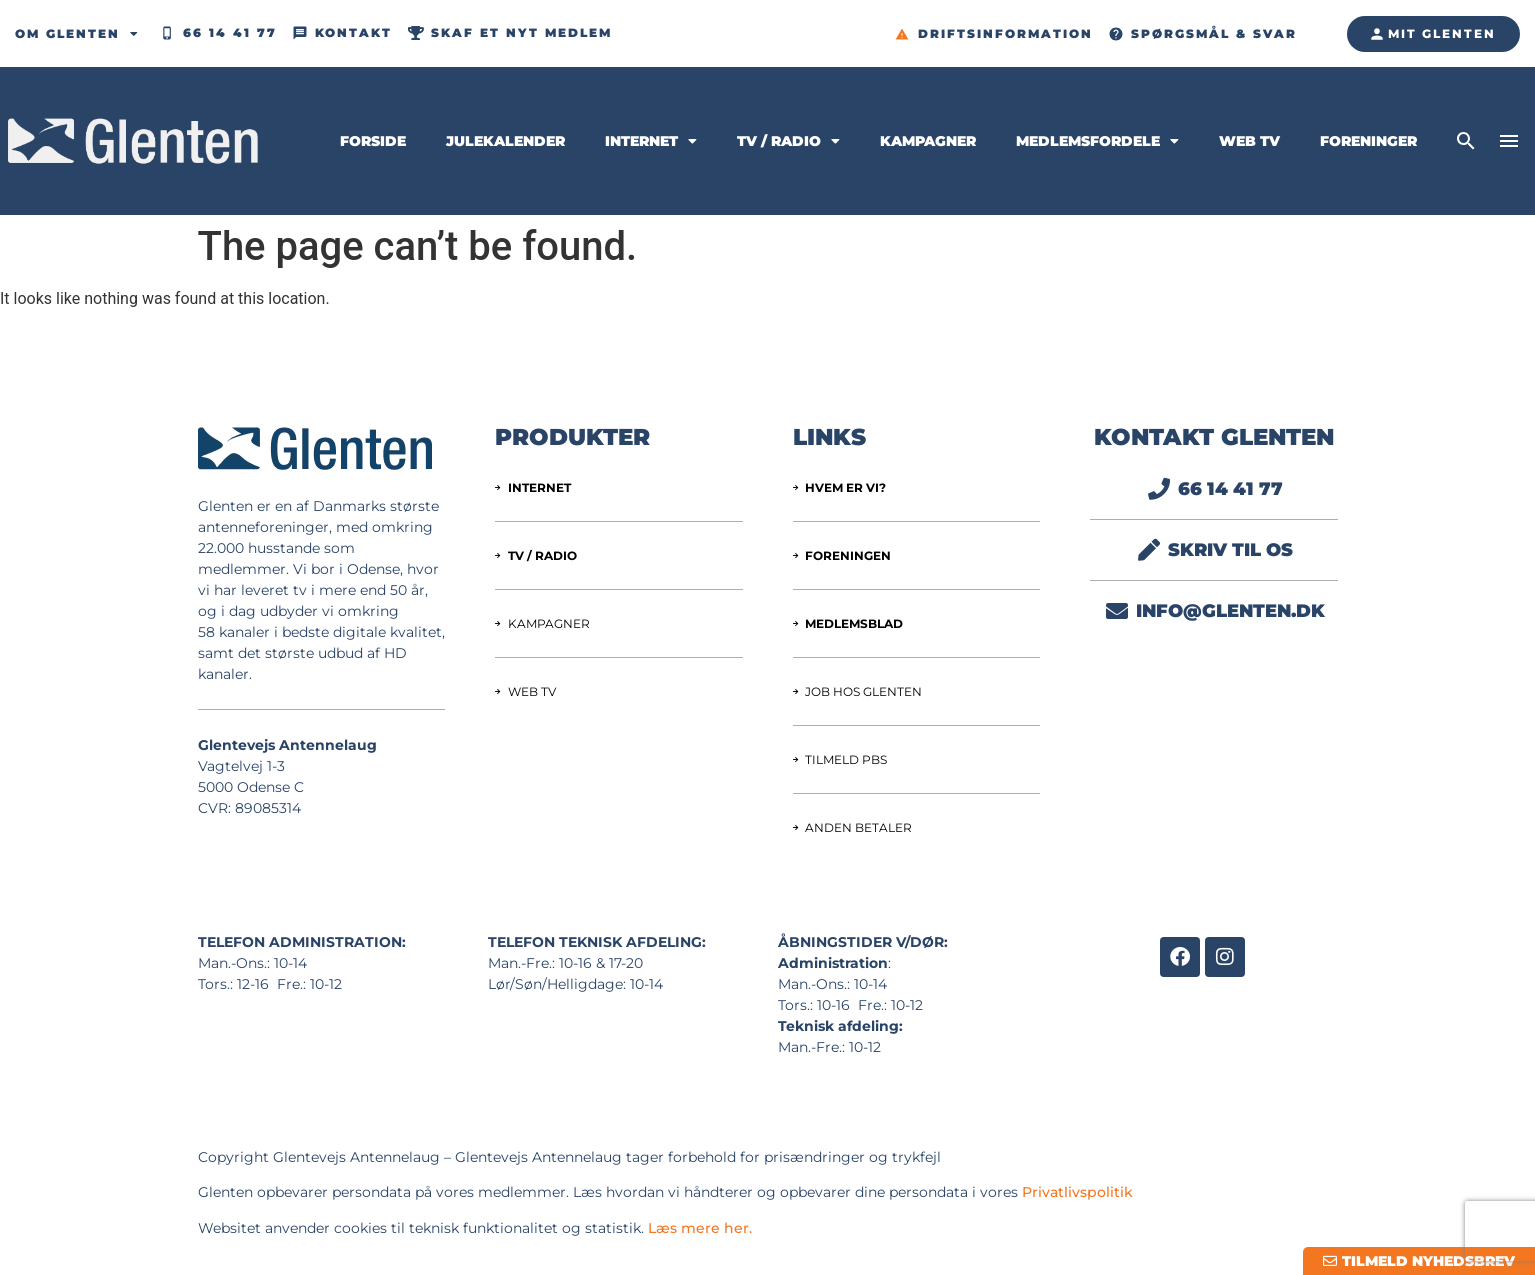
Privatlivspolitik (1077, 1192)
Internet (651, 141)
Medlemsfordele (1097, 141)
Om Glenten (77, 34)
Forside (373, 141)
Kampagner (928, 141)
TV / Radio (788, 141)
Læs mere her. (700, 1228)
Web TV (1249, 141)
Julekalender (505, 141)
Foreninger (1368, 141)
